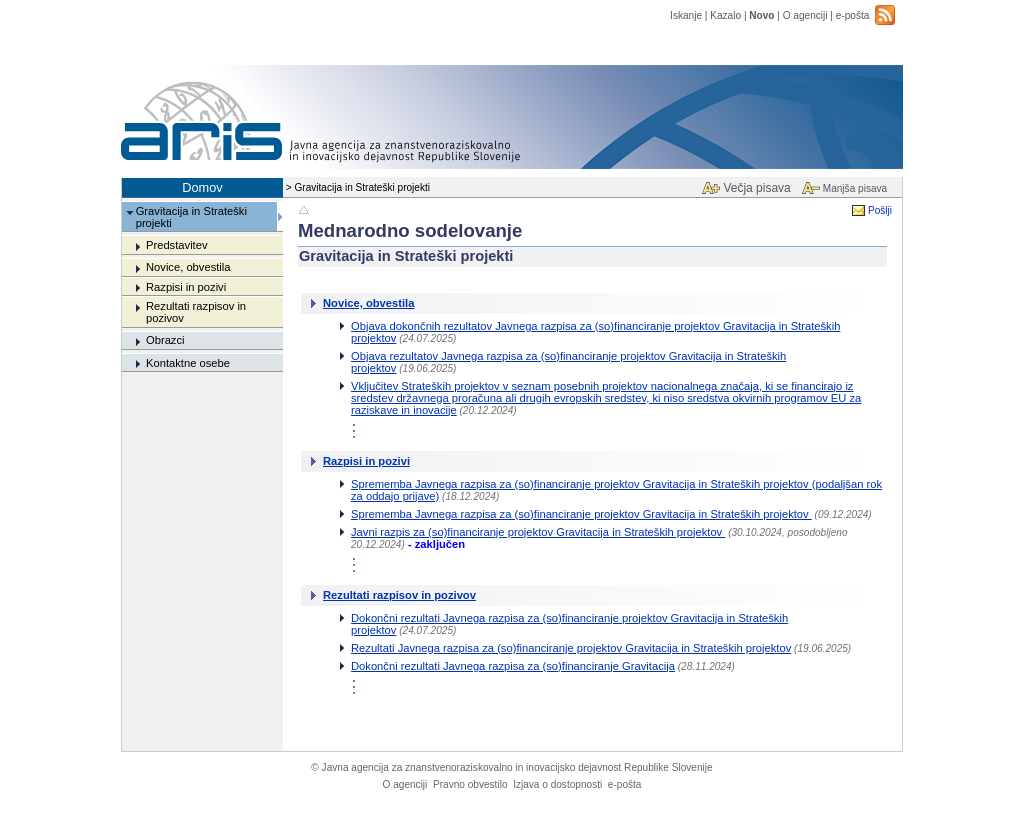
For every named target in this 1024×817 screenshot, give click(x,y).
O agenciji (805, 15)
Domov (202, 187)
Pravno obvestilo (470, 784)
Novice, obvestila (188, 267)
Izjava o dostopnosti (557, 784)
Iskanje (686, 15)
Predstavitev (177, 245)
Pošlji (880, 210)
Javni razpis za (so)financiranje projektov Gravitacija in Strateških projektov (538, 532)
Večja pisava (756, 188)
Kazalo (725, 15)
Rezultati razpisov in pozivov (399, 595)
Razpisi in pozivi (186, 287)
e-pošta (853, 15)
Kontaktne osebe (188, 363)
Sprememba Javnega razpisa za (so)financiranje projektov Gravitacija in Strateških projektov (581, 514)
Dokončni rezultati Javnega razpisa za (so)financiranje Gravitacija (513, 666)
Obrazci (165, 340)
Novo (761, 15)
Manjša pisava (855, 188)
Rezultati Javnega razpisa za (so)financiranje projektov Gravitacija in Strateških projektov (571, 648)
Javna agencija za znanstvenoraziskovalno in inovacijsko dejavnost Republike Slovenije (511, 767)
